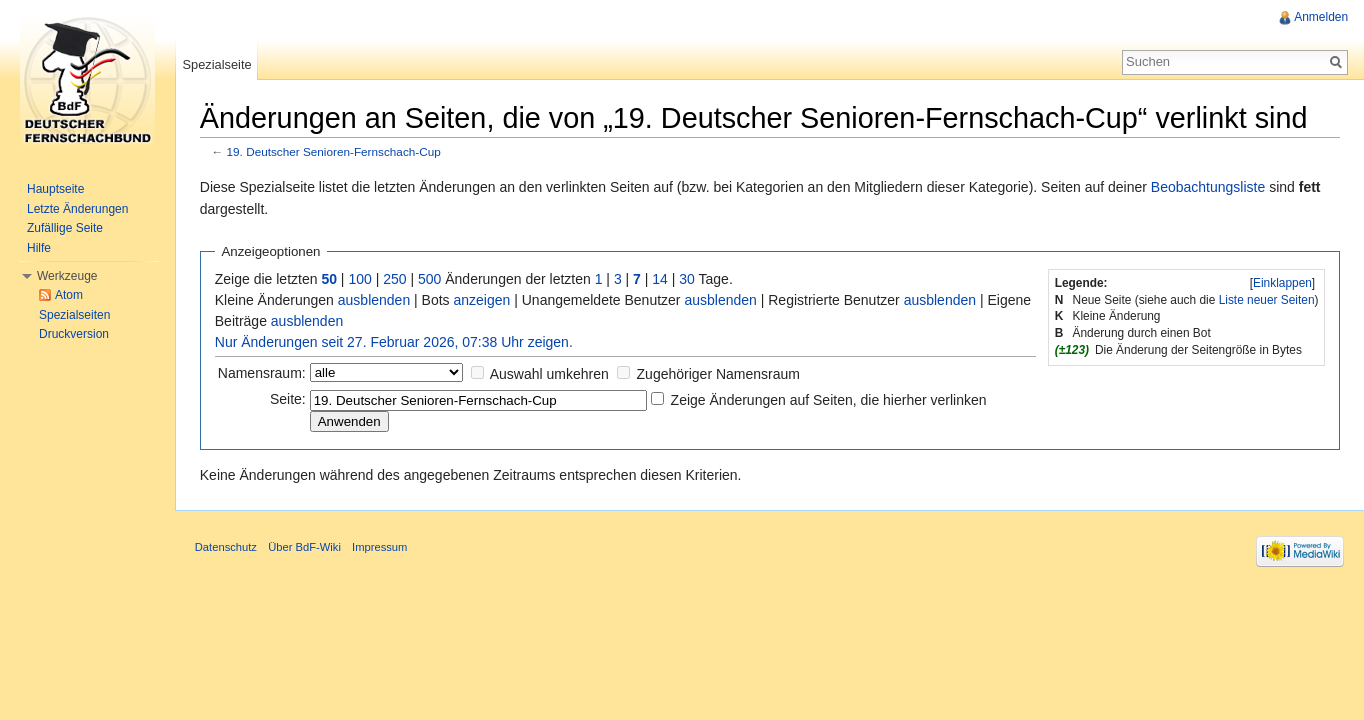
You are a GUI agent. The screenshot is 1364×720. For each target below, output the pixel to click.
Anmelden (1321, 17)
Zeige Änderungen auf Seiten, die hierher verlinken (830, 400)
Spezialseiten (74, 315)
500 (430, 279)
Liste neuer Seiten (1266, 300)
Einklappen (1282, 283)
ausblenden (375, 300)
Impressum (380, 548)
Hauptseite (55, 189)
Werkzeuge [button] (67, 276)
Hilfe (39, 248)
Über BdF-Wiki (305, 548)
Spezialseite (217, 64)
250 (395, 279)
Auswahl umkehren (550, 374)
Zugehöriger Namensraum (719, 374)
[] (1282, 283)
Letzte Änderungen (77, 209)
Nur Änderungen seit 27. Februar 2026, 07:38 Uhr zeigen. (395, 342)
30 (689, 279)
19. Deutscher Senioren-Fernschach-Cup (335, 152)
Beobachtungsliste (1209, 187)
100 (361, 279)
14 (662, 279)
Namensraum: (263, 373)
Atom (69, 295)
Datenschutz (227, 548)
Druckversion (74, 334)
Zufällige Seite (65, 228)
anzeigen (483, 300)
